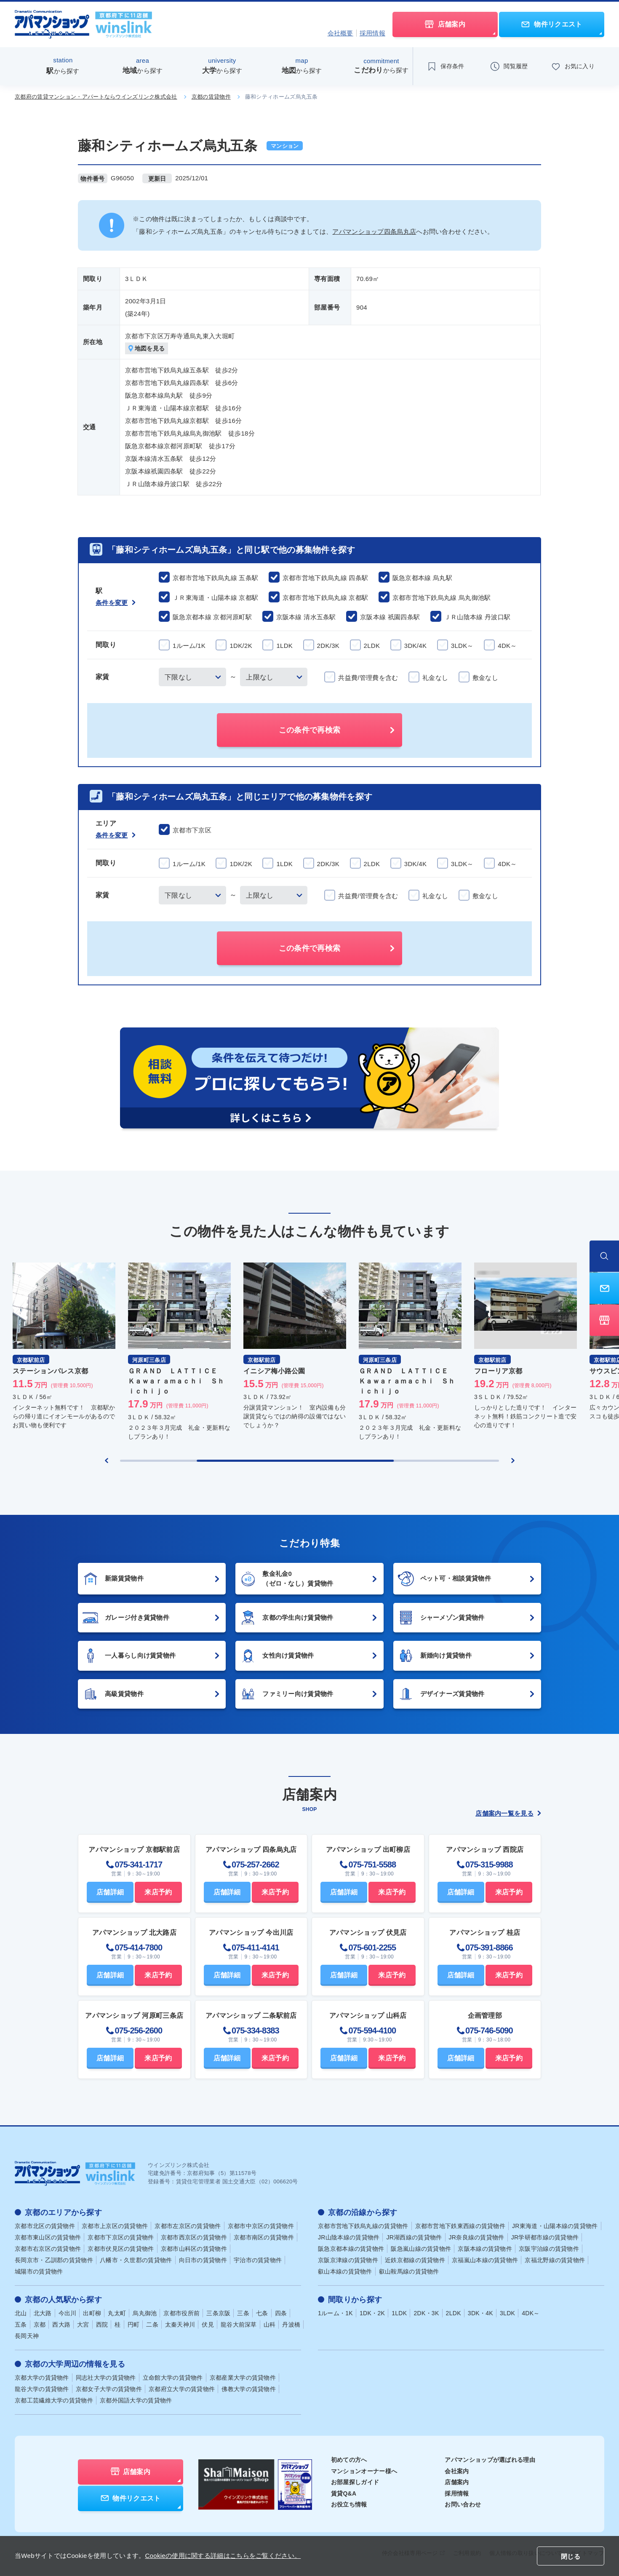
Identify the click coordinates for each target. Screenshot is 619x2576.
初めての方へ (349, 2460)
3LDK (507, 2313)
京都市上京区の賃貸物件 (115, 2226)
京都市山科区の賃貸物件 (194, 2249)
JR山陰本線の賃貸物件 (348, 2237)
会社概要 (340, 33)
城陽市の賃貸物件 (39, 2271)
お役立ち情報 (349, 2504)
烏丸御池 (145, 2313)
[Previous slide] (106, 1461)
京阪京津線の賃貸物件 (348, 2260)
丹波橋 (291, 2325)
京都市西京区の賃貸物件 (194, 2237)
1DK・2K (372, 2313)
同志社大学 (106, 2378)
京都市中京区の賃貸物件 (261, 2226)
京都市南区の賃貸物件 (264, 2237)
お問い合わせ (463, 2504)
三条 (243, 2313)
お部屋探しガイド (355, 2482)
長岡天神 (27, 2336)
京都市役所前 (181, 2313)
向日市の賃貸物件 (203, 2260)
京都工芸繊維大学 (54, 2400)
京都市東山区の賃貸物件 (48, 2237)
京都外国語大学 (136, 2400)
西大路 (61, 2325)
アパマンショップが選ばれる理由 (490, 2460)
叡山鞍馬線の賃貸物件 (409, 2271)
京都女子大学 (109, 2389)
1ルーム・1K (335, 2313)
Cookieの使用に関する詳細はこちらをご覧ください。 (223, 2555)
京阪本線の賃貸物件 (485, 2249)
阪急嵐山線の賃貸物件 (421, 2249)
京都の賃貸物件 (211, 97)
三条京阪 (218, 2313)
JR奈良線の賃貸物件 (476, 2237)
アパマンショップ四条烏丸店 (374, 231)
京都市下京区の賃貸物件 (121, 2237)
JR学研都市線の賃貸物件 (545, 2237)
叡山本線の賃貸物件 (345, 2271)
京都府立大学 (182, 2389)
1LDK (399, 2313)
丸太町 (117, 2313)
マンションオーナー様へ (364, 2471)
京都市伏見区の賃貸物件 (121, 2249)
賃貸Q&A (344, 2493)
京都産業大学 (243, 2378)
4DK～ (530, 2313)
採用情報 (372, 33)
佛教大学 (248, 2389)
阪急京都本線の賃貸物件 (351, 2249)
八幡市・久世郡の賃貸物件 (136, 2260)
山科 (270, 2325)
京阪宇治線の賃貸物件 (549, 2249)
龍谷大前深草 (239, 2325)
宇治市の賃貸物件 (258, 2260)
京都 (40, 2325)
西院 (102, 2325)
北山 (21, 2313)
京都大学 (42, 2378)
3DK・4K (480, 2313)
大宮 (83, 2325)
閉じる (570, 2556)
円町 (134, 2325)
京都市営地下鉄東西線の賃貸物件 (460, 2226)
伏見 (208, 2325)
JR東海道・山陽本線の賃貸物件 (555, 2226)
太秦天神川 (180, 2325)
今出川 (68, 2313)
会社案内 (457, 2471)
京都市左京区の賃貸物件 (188, 2226)
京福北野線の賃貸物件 (555, 2260)
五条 (21, 2325)
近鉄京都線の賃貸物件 (415, 2260)
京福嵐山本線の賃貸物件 (485, 2260)
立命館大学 (173, 2378)
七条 (262, 2313)
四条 (281, 2313)
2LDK (453, 2313)
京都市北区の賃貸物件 (45, 2226)
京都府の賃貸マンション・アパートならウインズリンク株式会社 (96, 97)
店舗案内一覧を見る (508, 1813)
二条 (152, 2325)
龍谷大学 (42, 2389)
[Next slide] (513, 1461)
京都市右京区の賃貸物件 (48, 2249)
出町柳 (92, 2313)
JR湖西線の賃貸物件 (414, 2237)
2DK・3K (426, 2313)
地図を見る (146, 349)
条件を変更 (116, 603)
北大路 (43, 2313)
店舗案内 (457, 2482)
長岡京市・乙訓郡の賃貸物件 (54, 2260)
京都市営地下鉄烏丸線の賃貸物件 (363, 2226)
